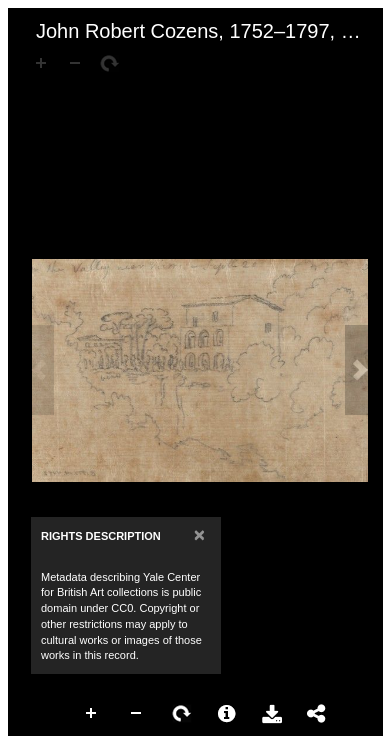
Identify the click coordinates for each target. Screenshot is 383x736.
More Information (227, 714)
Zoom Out (137, 714)
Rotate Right (182, 714)
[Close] (199, 534)
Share (317, 714)
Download (272, 714)
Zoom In (92, 714)
